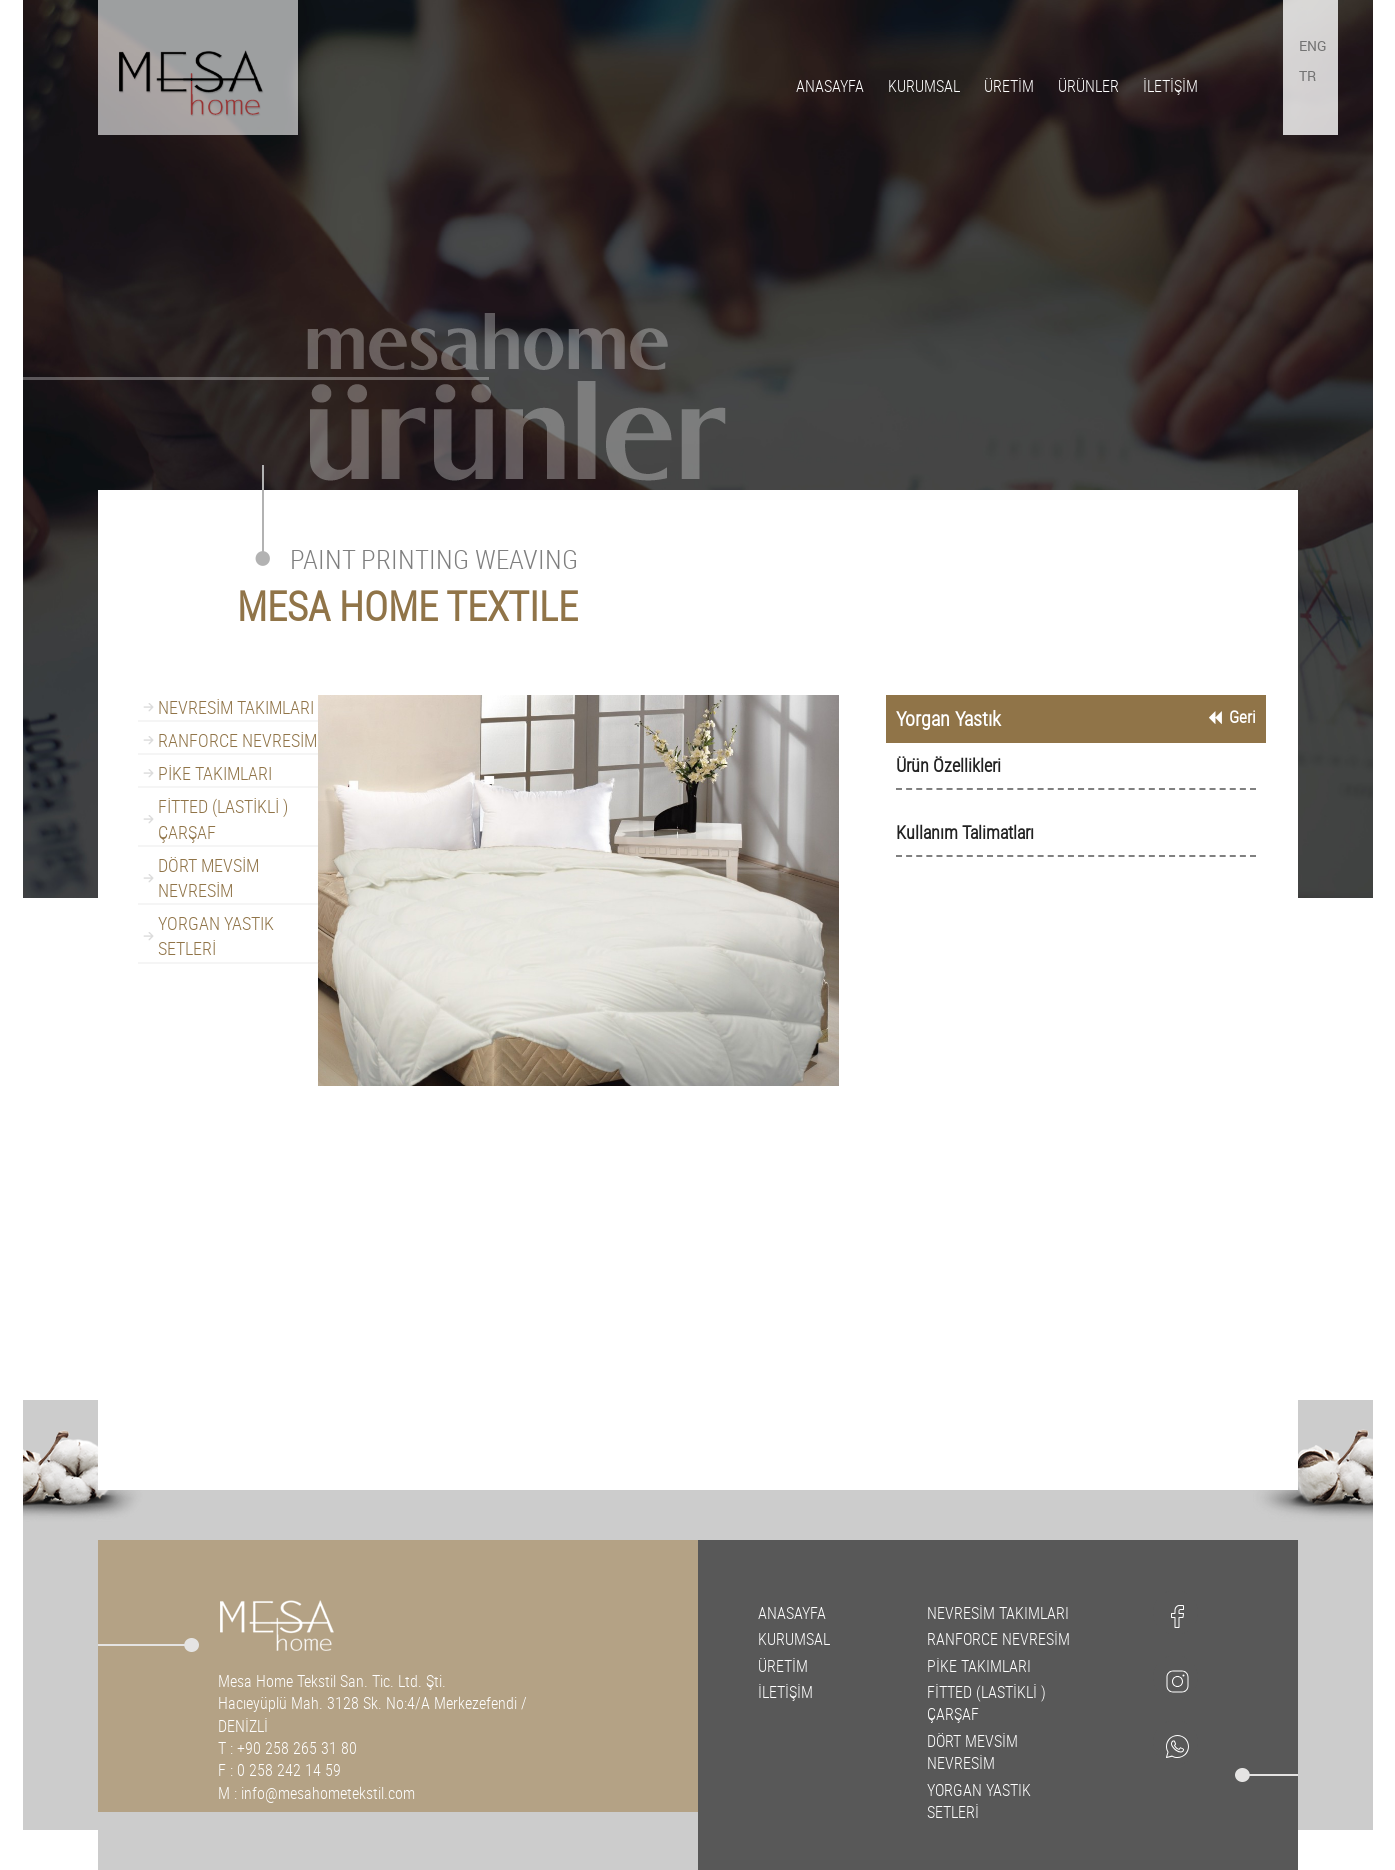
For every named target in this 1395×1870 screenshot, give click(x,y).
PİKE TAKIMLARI (215, 773)
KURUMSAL (924, 86)
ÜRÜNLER (1088, 86)
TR (1307, 75)
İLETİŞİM (1170, 86)
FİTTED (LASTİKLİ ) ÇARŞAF (223, 818)
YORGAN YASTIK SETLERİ (216, 935)
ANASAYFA (830, 86)
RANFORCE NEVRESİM (237, 740)
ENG (1313, 45)
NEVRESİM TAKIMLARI (236, 707)
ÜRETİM (1009, 86)
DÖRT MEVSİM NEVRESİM (208, 877)
